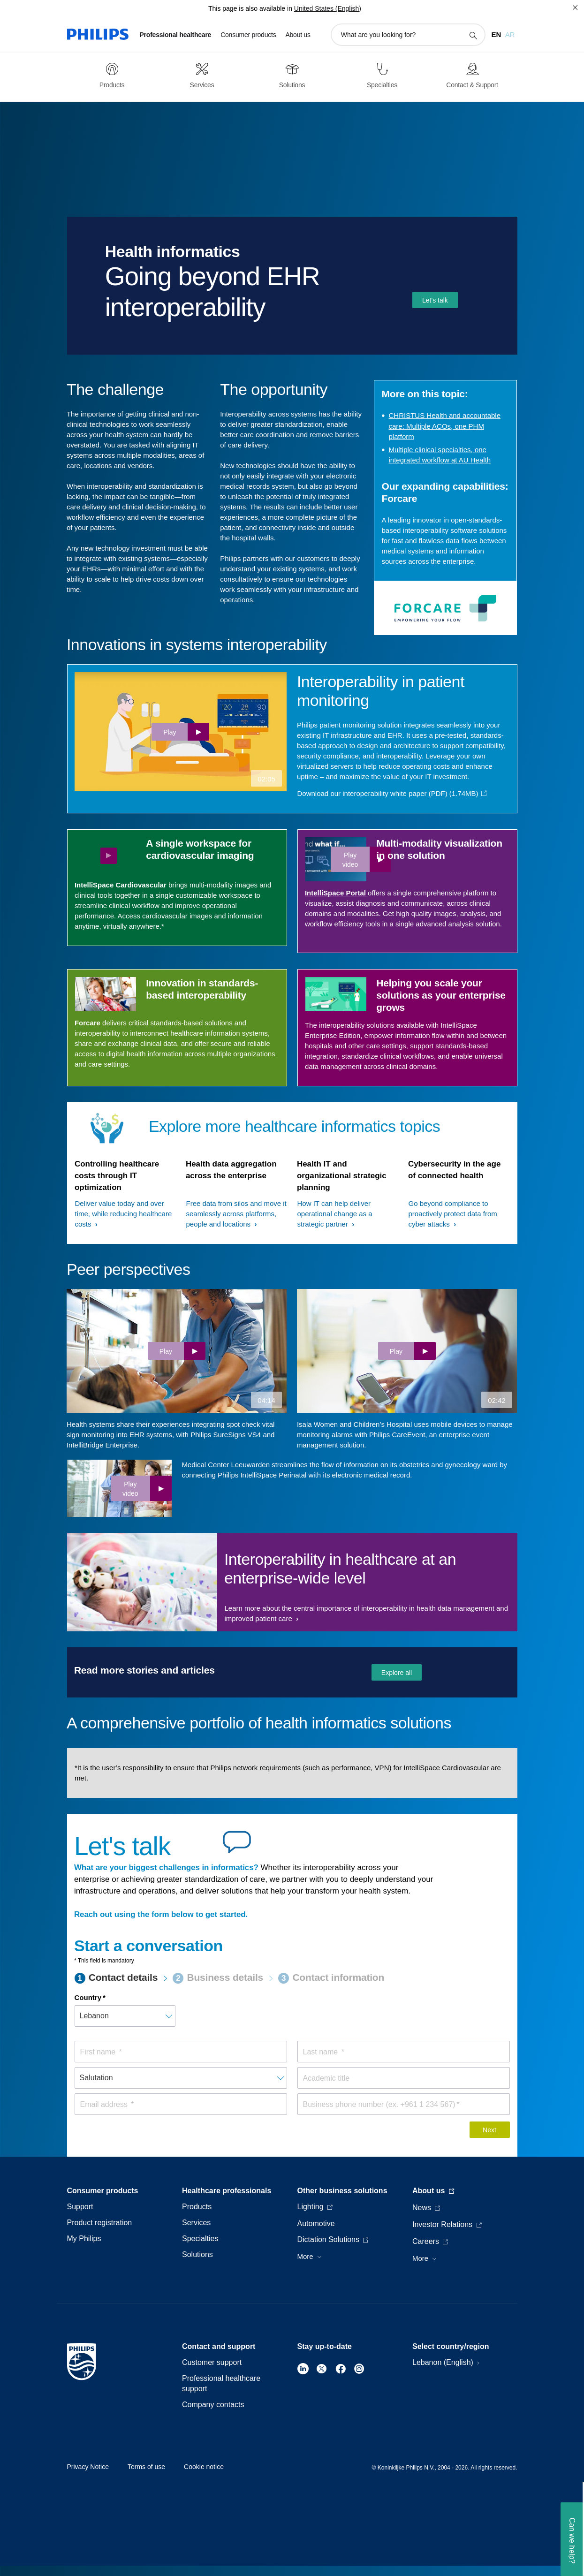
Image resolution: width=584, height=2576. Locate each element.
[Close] (575, 7)
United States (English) (327, 8)
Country (88, 1997)
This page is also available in (250, 8)
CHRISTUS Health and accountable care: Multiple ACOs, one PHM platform (445, 425)
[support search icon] (472, 35)
